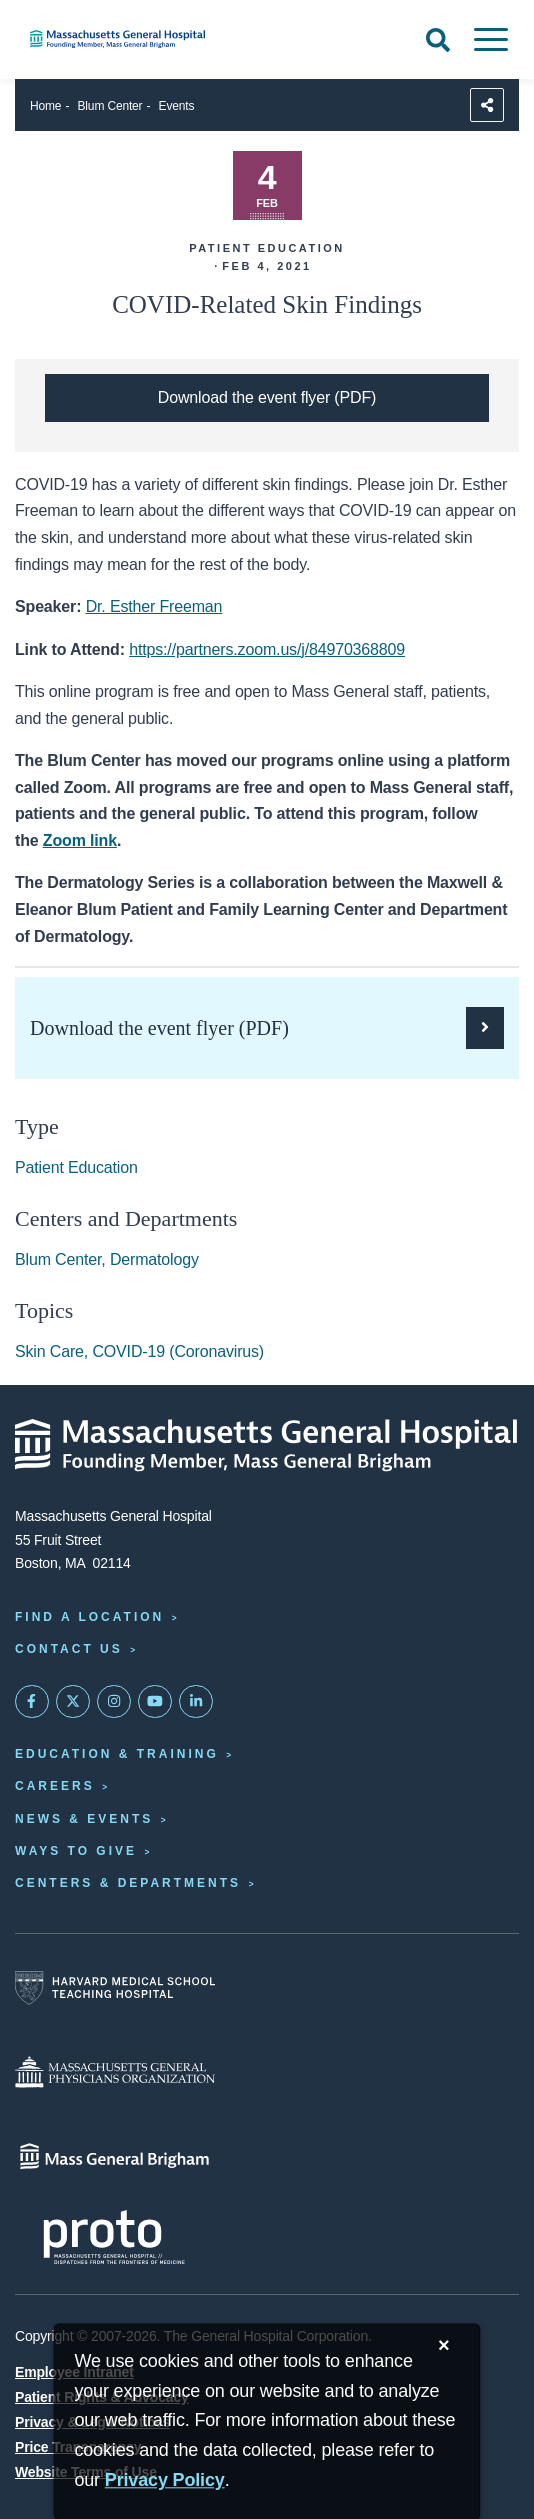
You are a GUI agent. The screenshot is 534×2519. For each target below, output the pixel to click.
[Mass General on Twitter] (73, 1702)
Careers (55, 1786)
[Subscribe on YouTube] (155, 1702)
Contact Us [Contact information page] (69, 1649)
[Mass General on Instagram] (114, 1702)
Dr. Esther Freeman (154, 606)
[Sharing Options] (487, 105)
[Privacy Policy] (165, 2480)
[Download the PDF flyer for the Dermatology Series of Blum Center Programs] (267, 398)
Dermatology (154, 1259)
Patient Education (76, 1167)
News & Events (84, 1819)
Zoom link (80, 840)
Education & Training (117, 1754)
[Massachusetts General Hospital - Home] (267, 1445)
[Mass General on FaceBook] (32, 1702)
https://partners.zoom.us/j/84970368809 (267, 649)
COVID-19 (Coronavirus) (178, 1351)
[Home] (178, 39)
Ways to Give (76, 1851)
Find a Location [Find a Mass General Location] (89, 1617)
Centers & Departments (128, 1883)
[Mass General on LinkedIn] (196, 1702)
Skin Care (49, 1351)
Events (177, 106)
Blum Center (110, 106)
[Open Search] (438, 40)
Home (45, 106)
